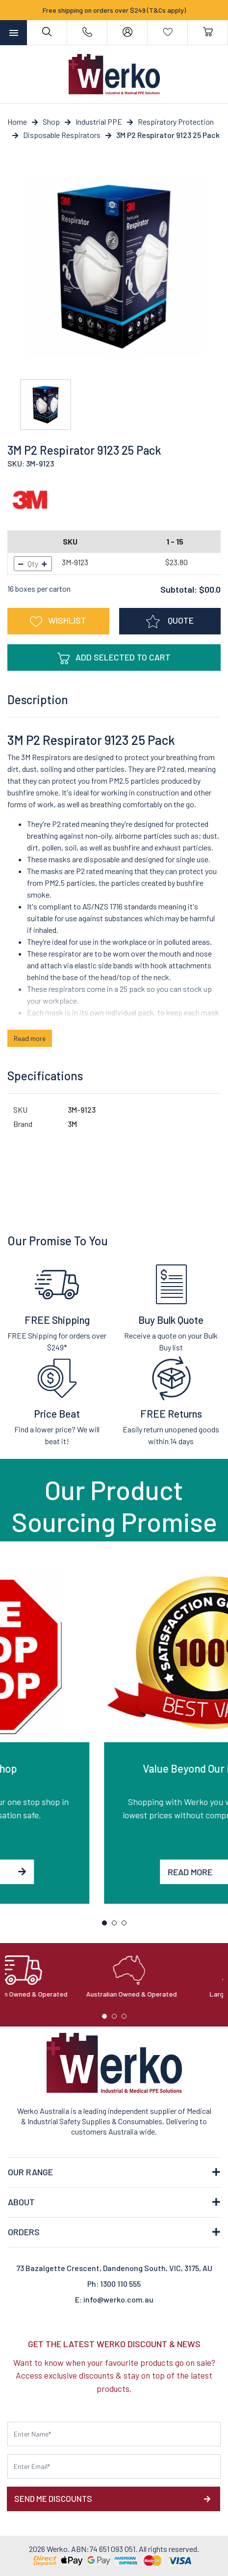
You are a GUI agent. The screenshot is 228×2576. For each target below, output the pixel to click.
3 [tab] (126, 1925)
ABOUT (21, 2201)
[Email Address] (114, 2466)
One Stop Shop (114, 1768)
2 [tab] (117, 1925)
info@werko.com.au (118, 2299)
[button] (58, 621)
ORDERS (24, 2231)
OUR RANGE (30, 2171)
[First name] (114, 2434)
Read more (30, 1038)
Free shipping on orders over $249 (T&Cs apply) (114, 10)
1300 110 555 (120, 2283)
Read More (114, 1871)
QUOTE (170, 622)
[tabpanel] (114, 1736)
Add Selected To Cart (114, 658)
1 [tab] (107, 1925)
